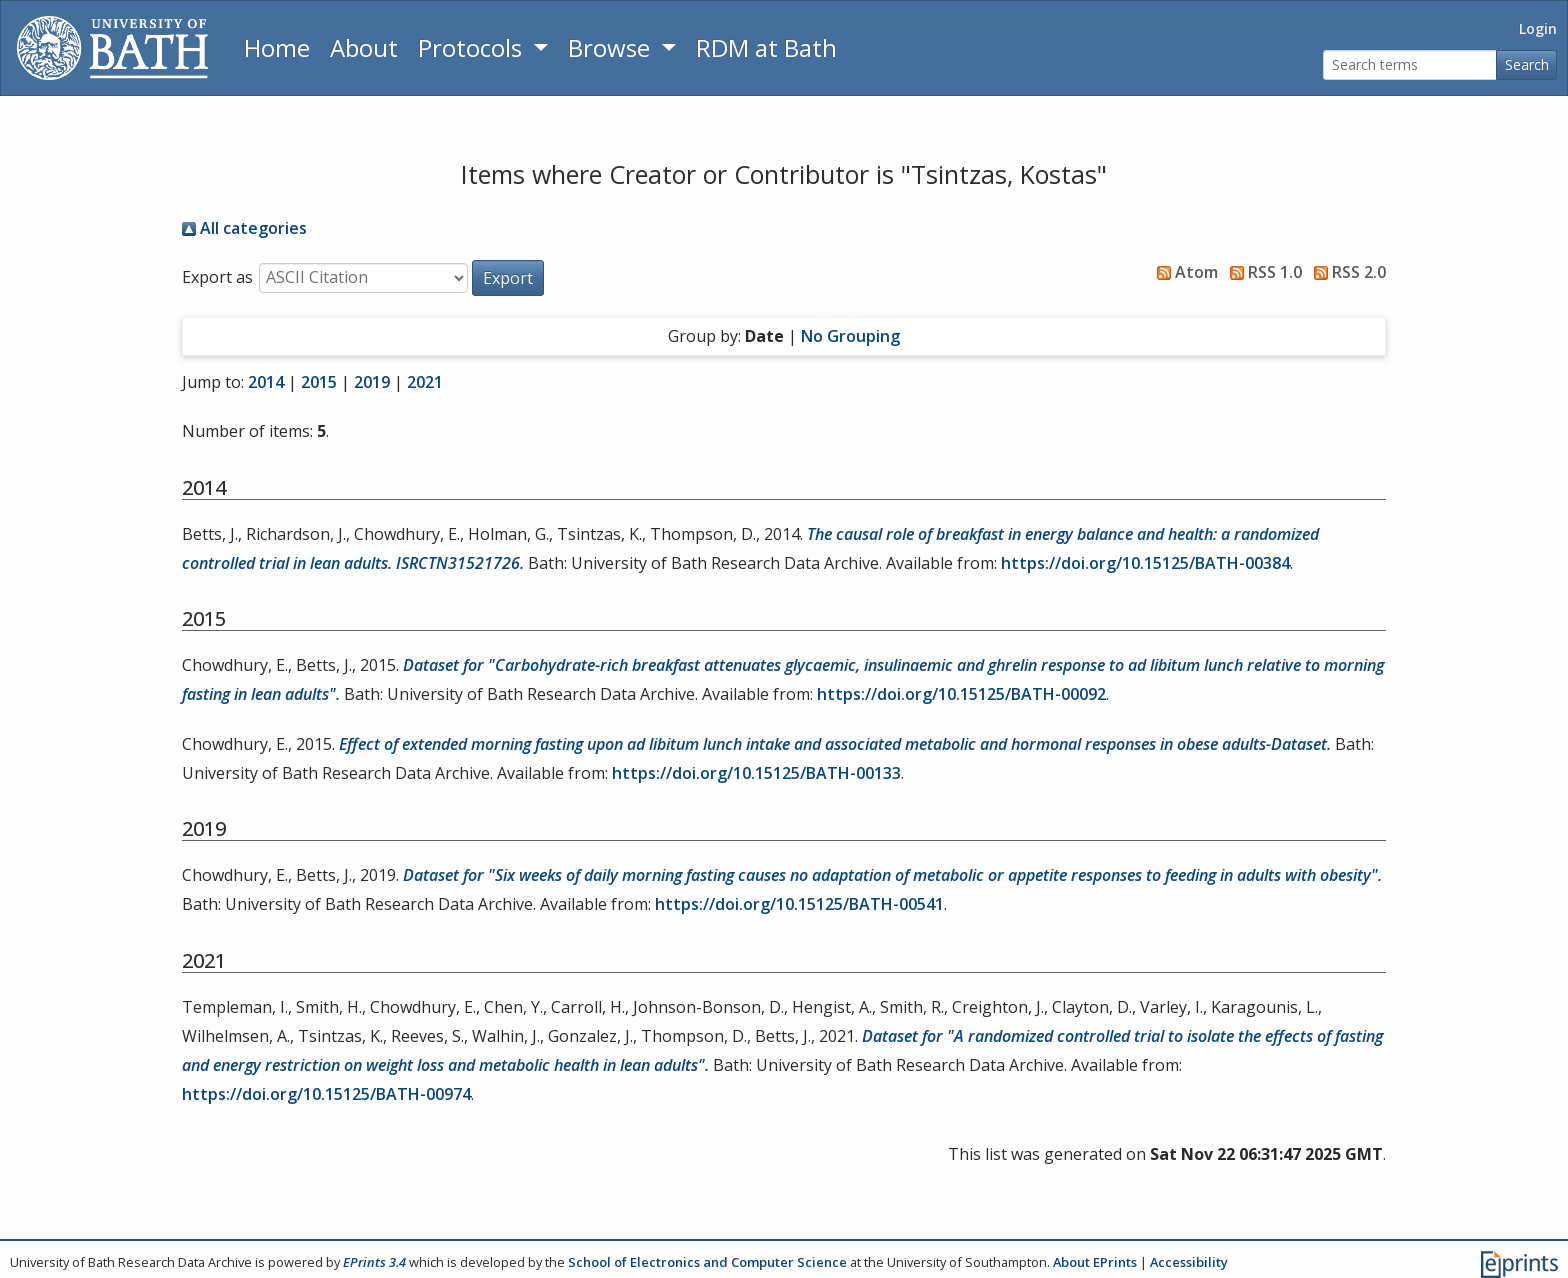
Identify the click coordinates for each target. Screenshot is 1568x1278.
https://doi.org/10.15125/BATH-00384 (1145, 563)
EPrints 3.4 (374, 1262)
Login (1538, 28)
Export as (217, 277)
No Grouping (850, 336)
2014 (266, 382)
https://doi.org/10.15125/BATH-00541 (799, 904)
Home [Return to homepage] (277, 47)
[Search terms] (1410, 65)
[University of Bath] (112, 48)
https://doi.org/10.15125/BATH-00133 (756, 773)
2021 (425, 382)
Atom (1183, 272)
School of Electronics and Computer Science (707, 1262)
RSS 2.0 (1346, 272)
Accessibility (1189, 1262)
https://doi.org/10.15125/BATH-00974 (326, 1094)
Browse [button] (612, 47)
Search (1527, 64)
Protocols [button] (473, 47)
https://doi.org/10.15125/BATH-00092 (961, 694)
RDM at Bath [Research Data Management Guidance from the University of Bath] (766, 47)
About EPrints (1095, 1262)
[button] (508, 278)
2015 (319, 382)
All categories (244, 228)
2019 (372, 382)
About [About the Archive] (364, 47)
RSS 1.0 (1262, 272)
